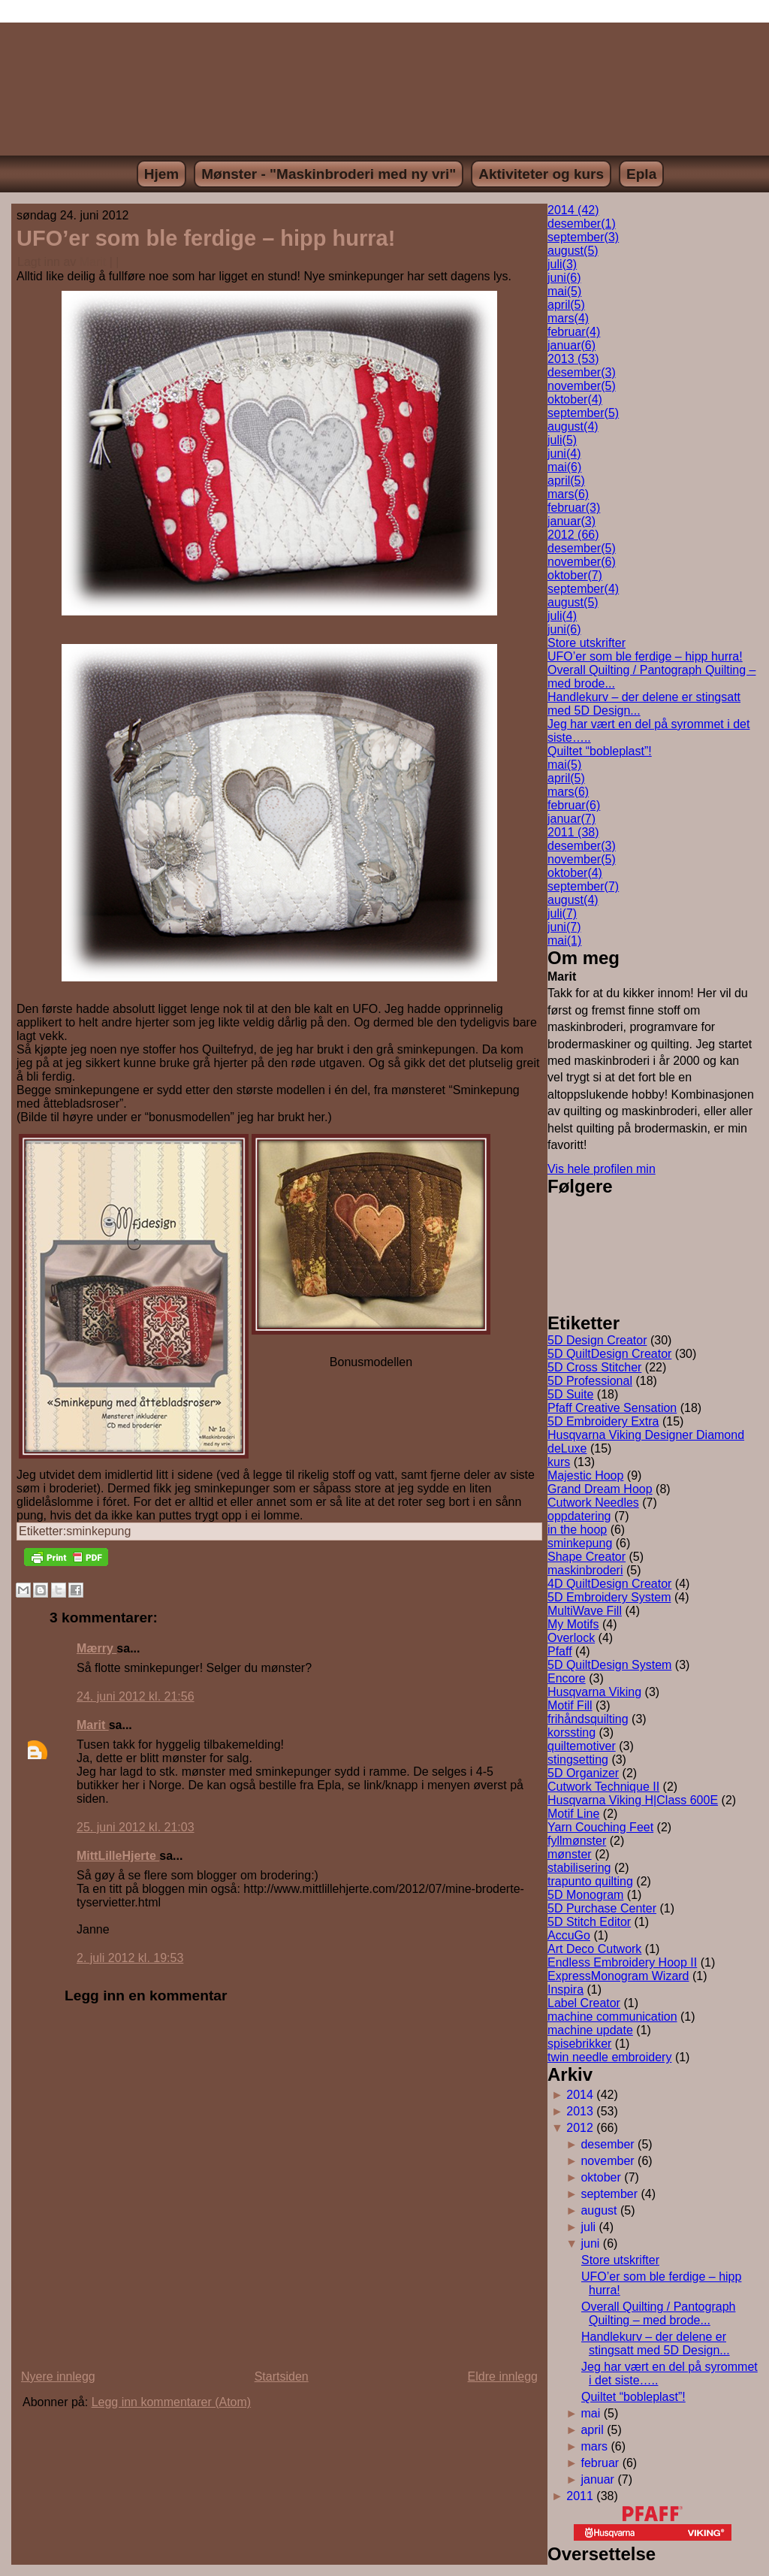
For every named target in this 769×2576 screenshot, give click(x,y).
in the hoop (577, 1529)
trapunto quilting (590, 1881)
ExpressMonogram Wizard (618, 1976)
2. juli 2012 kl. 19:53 (130, 1958)
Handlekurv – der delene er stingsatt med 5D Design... (655, 2343)
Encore (566, 1678)
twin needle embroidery (609, 2057)
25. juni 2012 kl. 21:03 (136, 1827)
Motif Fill (570, 1705)
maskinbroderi (585, 1570)
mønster (569, 1854)
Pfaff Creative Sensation (612, 1407)
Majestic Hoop (585, 1475)
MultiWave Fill (584, 1610)
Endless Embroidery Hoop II (622, 1962)
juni (564, 277)
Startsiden (282, 2376)
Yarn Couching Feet (600, 1827)
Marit (93, 261)
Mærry (96, 1648)
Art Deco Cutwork (594, 1949)
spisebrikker (579, 2043)
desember (581, 223)
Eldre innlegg (503, 2376)
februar (573, 331)
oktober (574, 399)
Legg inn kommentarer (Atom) (172, 2402)
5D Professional (589, 1380)
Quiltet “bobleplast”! (599, 751)
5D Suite (570, 1394)
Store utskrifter (586, 642)
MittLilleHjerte (118, 1855)
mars (568, 318)
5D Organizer (583, 1773)
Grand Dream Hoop (600, 1489)
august (573, 250)
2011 (579, 2496)
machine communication (612, 2016)
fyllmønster (576, 1840)
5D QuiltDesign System (609, 1664)
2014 (579, 2094)
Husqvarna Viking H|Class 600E (632, 1800)
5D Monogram (585, 1894)
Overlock (571, 1637)
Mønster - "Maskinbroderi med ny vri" (328, 174)
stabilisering (579, 1867)
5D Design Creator (597, 1340)
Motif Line (573, 1813)
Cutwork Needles (593, 1502)
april (566, 304)
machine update (590, 2030)
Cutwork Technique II (603, 1786)
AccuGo (568, 1935)
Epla (641, 174)
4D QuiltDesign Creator (609, 1583)
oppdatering (579, 1516)
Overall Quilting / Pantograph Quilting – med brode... (658, 2313)
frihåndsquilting (588, 1719)
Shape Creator (586, 1556)
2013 (579, 2111)
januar (571, 345)
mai (564, 291)
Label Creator (583, 2003)
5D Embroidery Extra (603, 1421)
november (581, 385)
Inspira (565, 1989)
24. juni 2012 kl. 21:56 (136, 1696)
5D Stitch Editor (589, 1921)
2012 (579, 2127)
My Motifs (573, 1624)
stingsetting (577, 1759)
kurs (558, 1462)
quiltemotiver (581, 1746)
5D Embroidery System (609, 1597)
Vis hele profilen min (601, 1169)
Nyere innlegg (58, 2376)
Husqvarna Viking (594, 1692)
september (583, 237)
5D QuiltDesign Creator (609, 1353)
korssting (571, 1732)
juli (562, 264)
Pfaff (559, 1651)
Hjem (161, 174)
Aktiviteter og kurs (541, 174)
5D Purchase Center (601, 1908)
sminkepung (98, 1531)
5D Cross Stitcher (594, 1367)
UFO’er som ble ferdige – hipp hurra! (206, 238)
